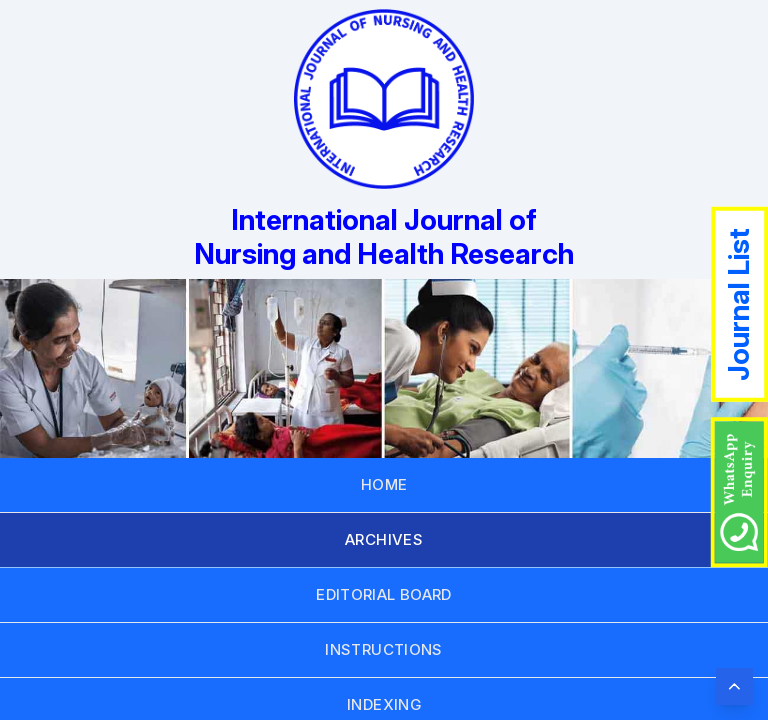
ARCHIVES (384, 539)
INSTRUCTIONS (384, 649)
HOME (384, 484)
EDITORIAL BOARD (384, 594)
